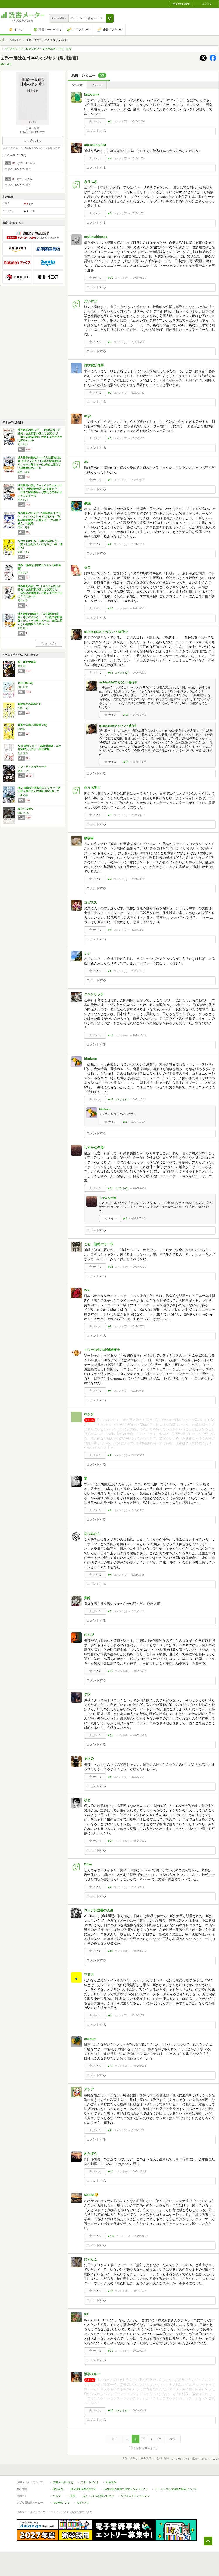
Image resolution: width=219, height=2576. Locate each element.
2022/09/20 (137, 1887)
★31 (110, 1099)
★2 (110, 392)
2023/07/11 (139, 1266)
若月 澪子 (23, 753)
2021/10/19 (140, 2236)
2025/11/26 (137, 158)
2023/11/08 (139, 1035)
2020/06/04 (139, 2410)
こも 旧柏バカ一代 (98, 1244)
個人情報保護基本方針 (83, 2489)
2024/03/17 (137, 815)
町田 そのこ (24, 812)
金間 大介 (24, 708)
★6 (110, 544)
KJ (86, 2314)
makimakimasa (95, 237)
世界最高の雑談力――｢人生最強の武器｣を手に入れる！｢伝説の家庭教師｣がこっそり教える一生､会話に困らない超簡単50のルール (39, 462)
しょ (87, 953)
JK (86, 462)
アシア (89, 2089)
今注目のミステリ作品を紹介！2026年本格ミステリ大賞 (38, 48)
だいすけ (90, 301)
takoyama (91, 94)
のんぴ (89, 1634)
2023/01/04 (137, 1611)
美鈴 (87, 1598)
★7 (110, 479)
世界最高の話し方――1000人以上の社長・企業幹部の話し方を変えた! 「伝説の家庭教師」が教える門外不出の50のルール (40, 435)
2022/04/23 (139, 2066)
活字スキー (92, 2374)
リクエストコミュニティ (135, 2496)
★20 (110, 1840)
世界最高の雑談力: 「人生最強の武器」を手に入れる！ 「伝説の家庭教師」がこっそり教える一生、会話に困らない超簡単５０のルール (40, 619)
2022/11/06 (139, 1735)
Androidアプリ (61, 2502)
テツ (87, 1694)
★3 (110, 121)
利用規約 (111, 2482)
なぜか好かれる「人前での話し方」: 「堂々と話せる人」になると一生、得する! (40, 544)
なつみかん (92, 1533)
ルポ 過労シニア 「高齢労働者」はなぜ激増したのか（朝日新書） (39, 747)
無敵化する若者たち (29, 704)
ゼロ (87, 567)
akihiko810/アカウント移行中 (106, 632)
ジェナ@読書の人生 (98, 1910)
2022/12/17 (139, 1671)
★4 (110, 158)
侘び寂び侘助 (94, 365)
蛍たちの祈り (25, 808)
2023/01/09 (137, 1574)
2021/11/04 (139, 2171)
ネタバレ (97, 84)
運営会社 (58, 2489)
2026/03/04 (137, 121)
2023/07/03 (137, 1326)
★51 (110, 672)
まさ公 (89, 1758)
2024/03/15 (137, 879)
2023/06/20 (137, 1390)
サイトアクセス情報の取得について (176, 2489)
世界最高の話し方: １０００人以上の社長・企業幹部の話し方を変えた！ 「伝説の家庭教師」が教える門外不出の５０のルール (40, 591)
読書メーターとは (63, 2482)
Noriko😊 (91, 2195)
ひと (87, 1800)
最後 (172, 2438)
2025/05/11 (139, 278)
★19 (110, 2350)
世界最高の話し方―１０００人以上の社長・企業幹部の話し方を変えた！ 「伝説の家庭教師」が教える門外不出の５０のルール (40, 490)
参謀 (87, 503)
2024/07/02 (137, 544)
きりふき (90, 182)
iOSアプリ (83, 2502)
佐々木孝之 (92, 787)
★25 (110, 1266)
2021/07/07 (139, 2350)
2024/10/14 (137, 480)
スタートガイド (90, 2482)
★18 (110, 277)
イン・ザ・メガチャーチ (32, 766)
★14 (110, 1035)
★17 (110, 2065)
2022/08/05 (137, 2015)
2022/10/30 (139, 1841)
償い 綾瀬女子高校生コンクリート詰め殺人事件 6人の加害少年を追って (39, 789)
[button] (110, 18)
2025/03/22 (137, 392)
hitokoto (90, 1058)
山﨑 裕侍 (23, 795)
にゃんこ (90, 2259)
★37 (110, 1671)
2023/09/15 (139, 1188)
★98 (110, 608)
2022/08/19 (139, 1951)
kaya (87, 416)
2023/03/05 (137, 1510)
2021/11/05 (137, 2130)
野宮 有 (22, 666)
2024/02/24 (137, 929)
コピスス (90, 902)
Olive (88, 1864)
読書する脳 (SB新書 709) (32, 725)
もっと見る (49, 643)
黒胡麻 (89, 838)
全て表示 (77, 84)
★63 (110, 1951)
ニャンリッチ (94, 994)
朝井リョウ (24, 771)
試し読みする (33, 141)
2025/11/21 (137, 213)
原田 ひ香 (23, 687)
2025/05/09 (137, 342)
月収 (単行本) (25, 683)
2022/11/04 (137, 1776)
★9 (110, 929)
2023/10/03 (139, 1099)
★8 (110, 1455)
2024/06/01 (139, 672)
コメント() (120, 121)
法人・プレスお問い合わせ (98, 2496)
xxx (86, 1290)
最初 (114, 2438)
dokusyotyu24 (95, 145)
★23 (110, 1735)
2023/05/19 (137, 1455)
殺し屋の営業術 (27, 662)
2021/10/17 (139, 2291)
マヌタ (89, 1974)
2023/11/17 (137, 971)
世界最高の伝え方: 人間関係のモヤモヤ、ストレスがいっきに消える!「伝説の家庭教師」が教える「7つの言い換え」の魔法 (39, 518)
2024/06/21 (139, 608)
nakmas (90, 2039)
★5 (110, 213)
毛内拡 (21, 729)
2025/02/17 (137, 438)
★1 (110, 1611)
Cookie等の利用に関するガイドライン (125, 2489)
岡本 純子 (15, 40)
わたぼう (90, 2153)
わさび (89, 1414)
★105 (111, 2235)
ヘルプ (57, 2496)
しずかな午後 (94, 1147)
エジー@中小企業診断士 (102, 1350)
